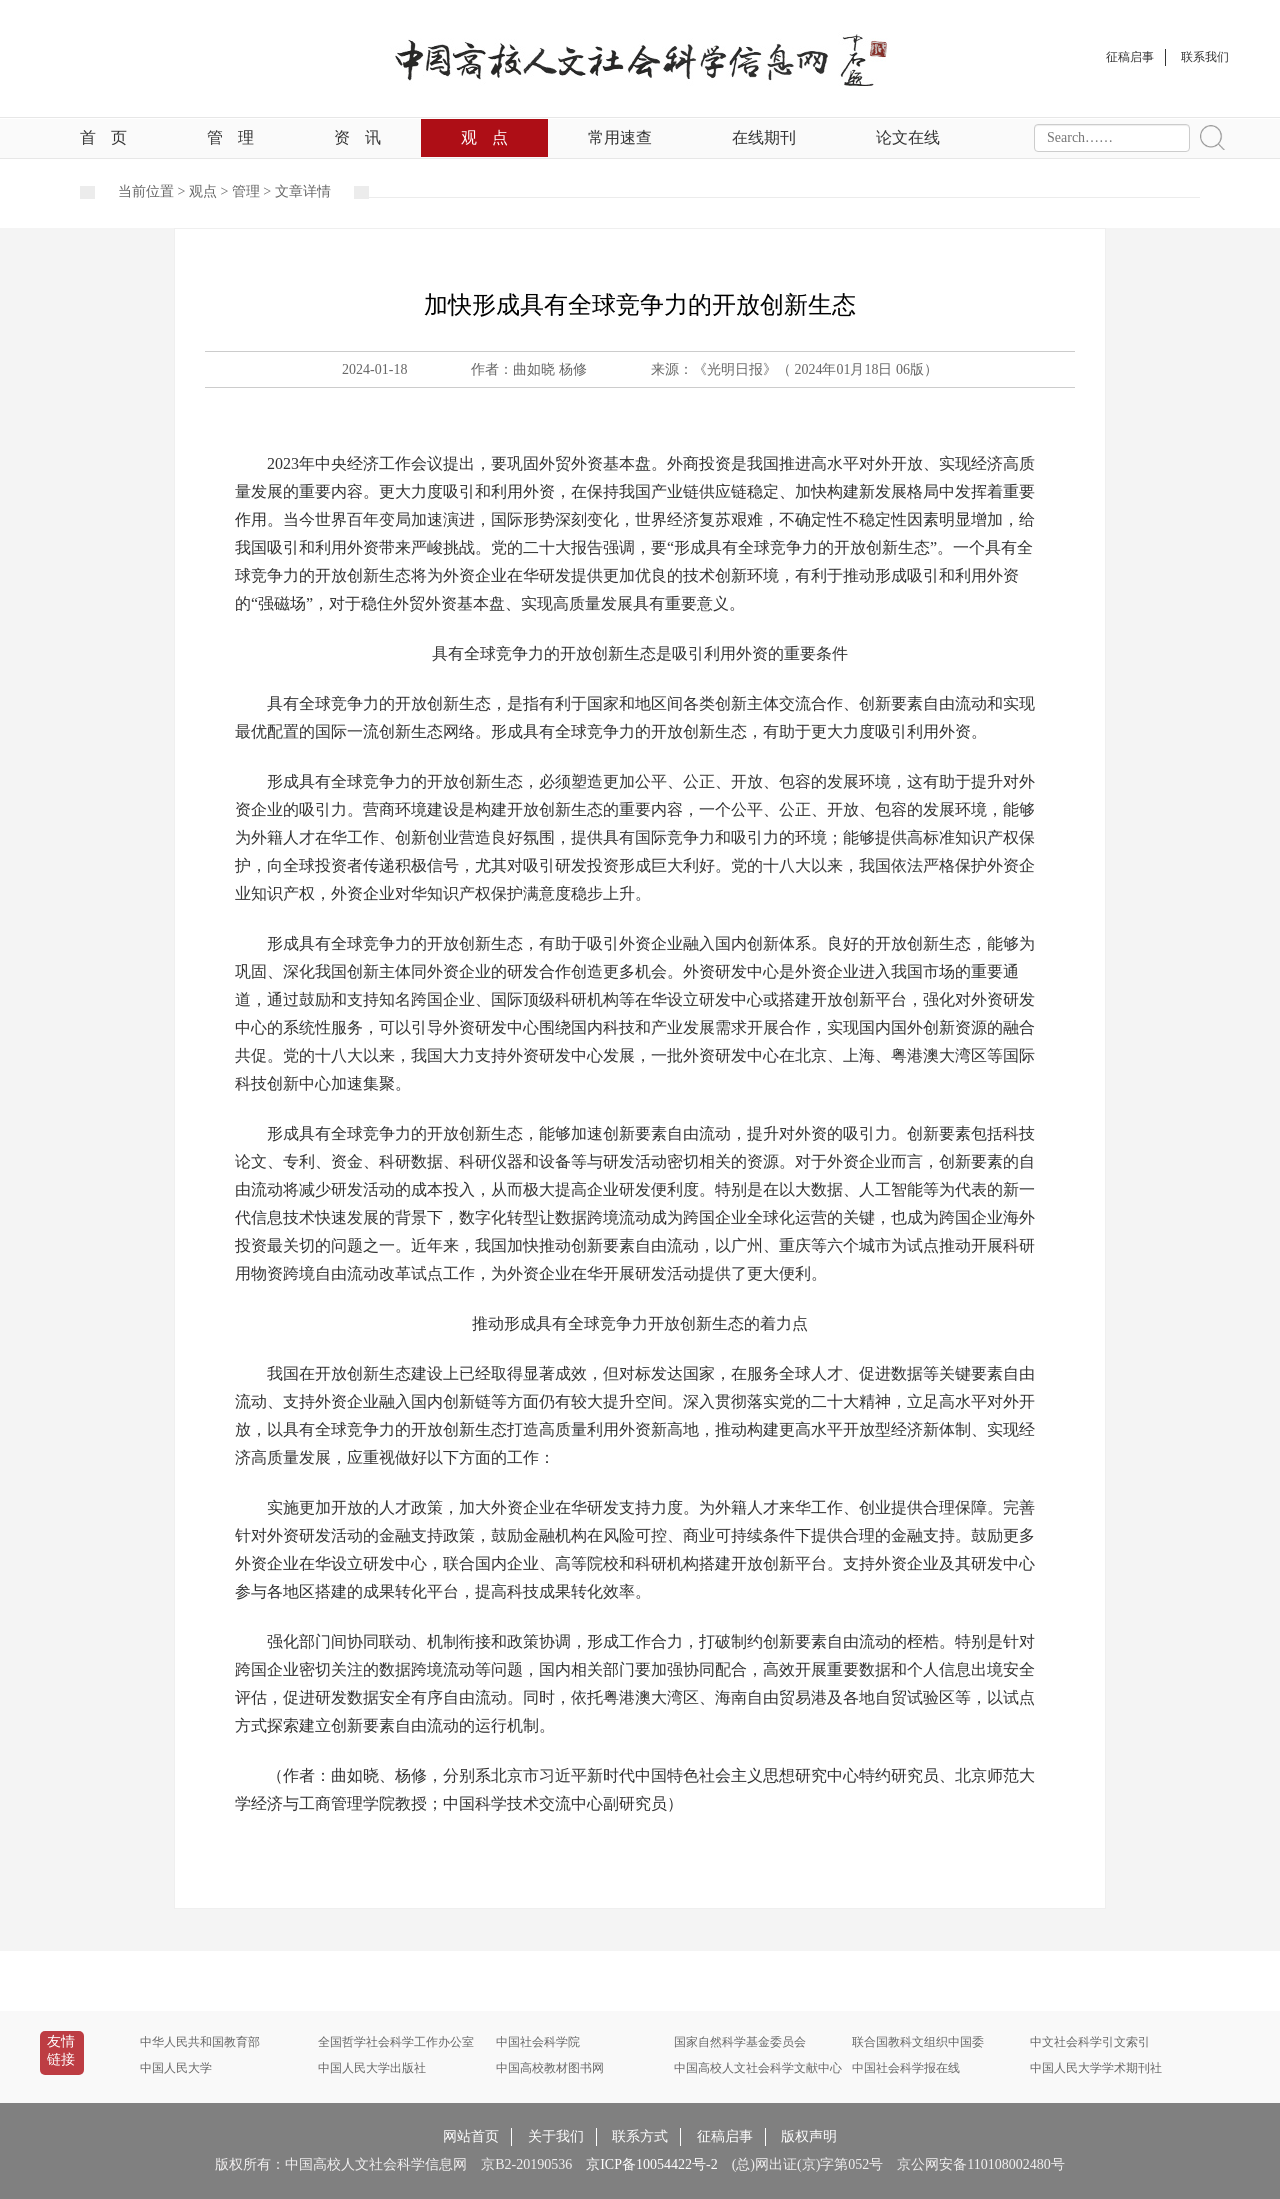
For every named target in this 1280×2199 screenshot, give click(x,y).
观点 (484, 137)
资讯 (357, 137)
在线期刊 (764, 137)
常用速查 (620, 137)
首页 (103, 137)
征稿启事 (725, 2136)
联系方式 (640, 2136)
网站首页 (471, 2136)
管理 (230, 137)
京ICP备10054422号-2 (651, 2164)
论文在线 (908, 137)
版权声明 (809, 2136)
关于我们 (556, 2136)
